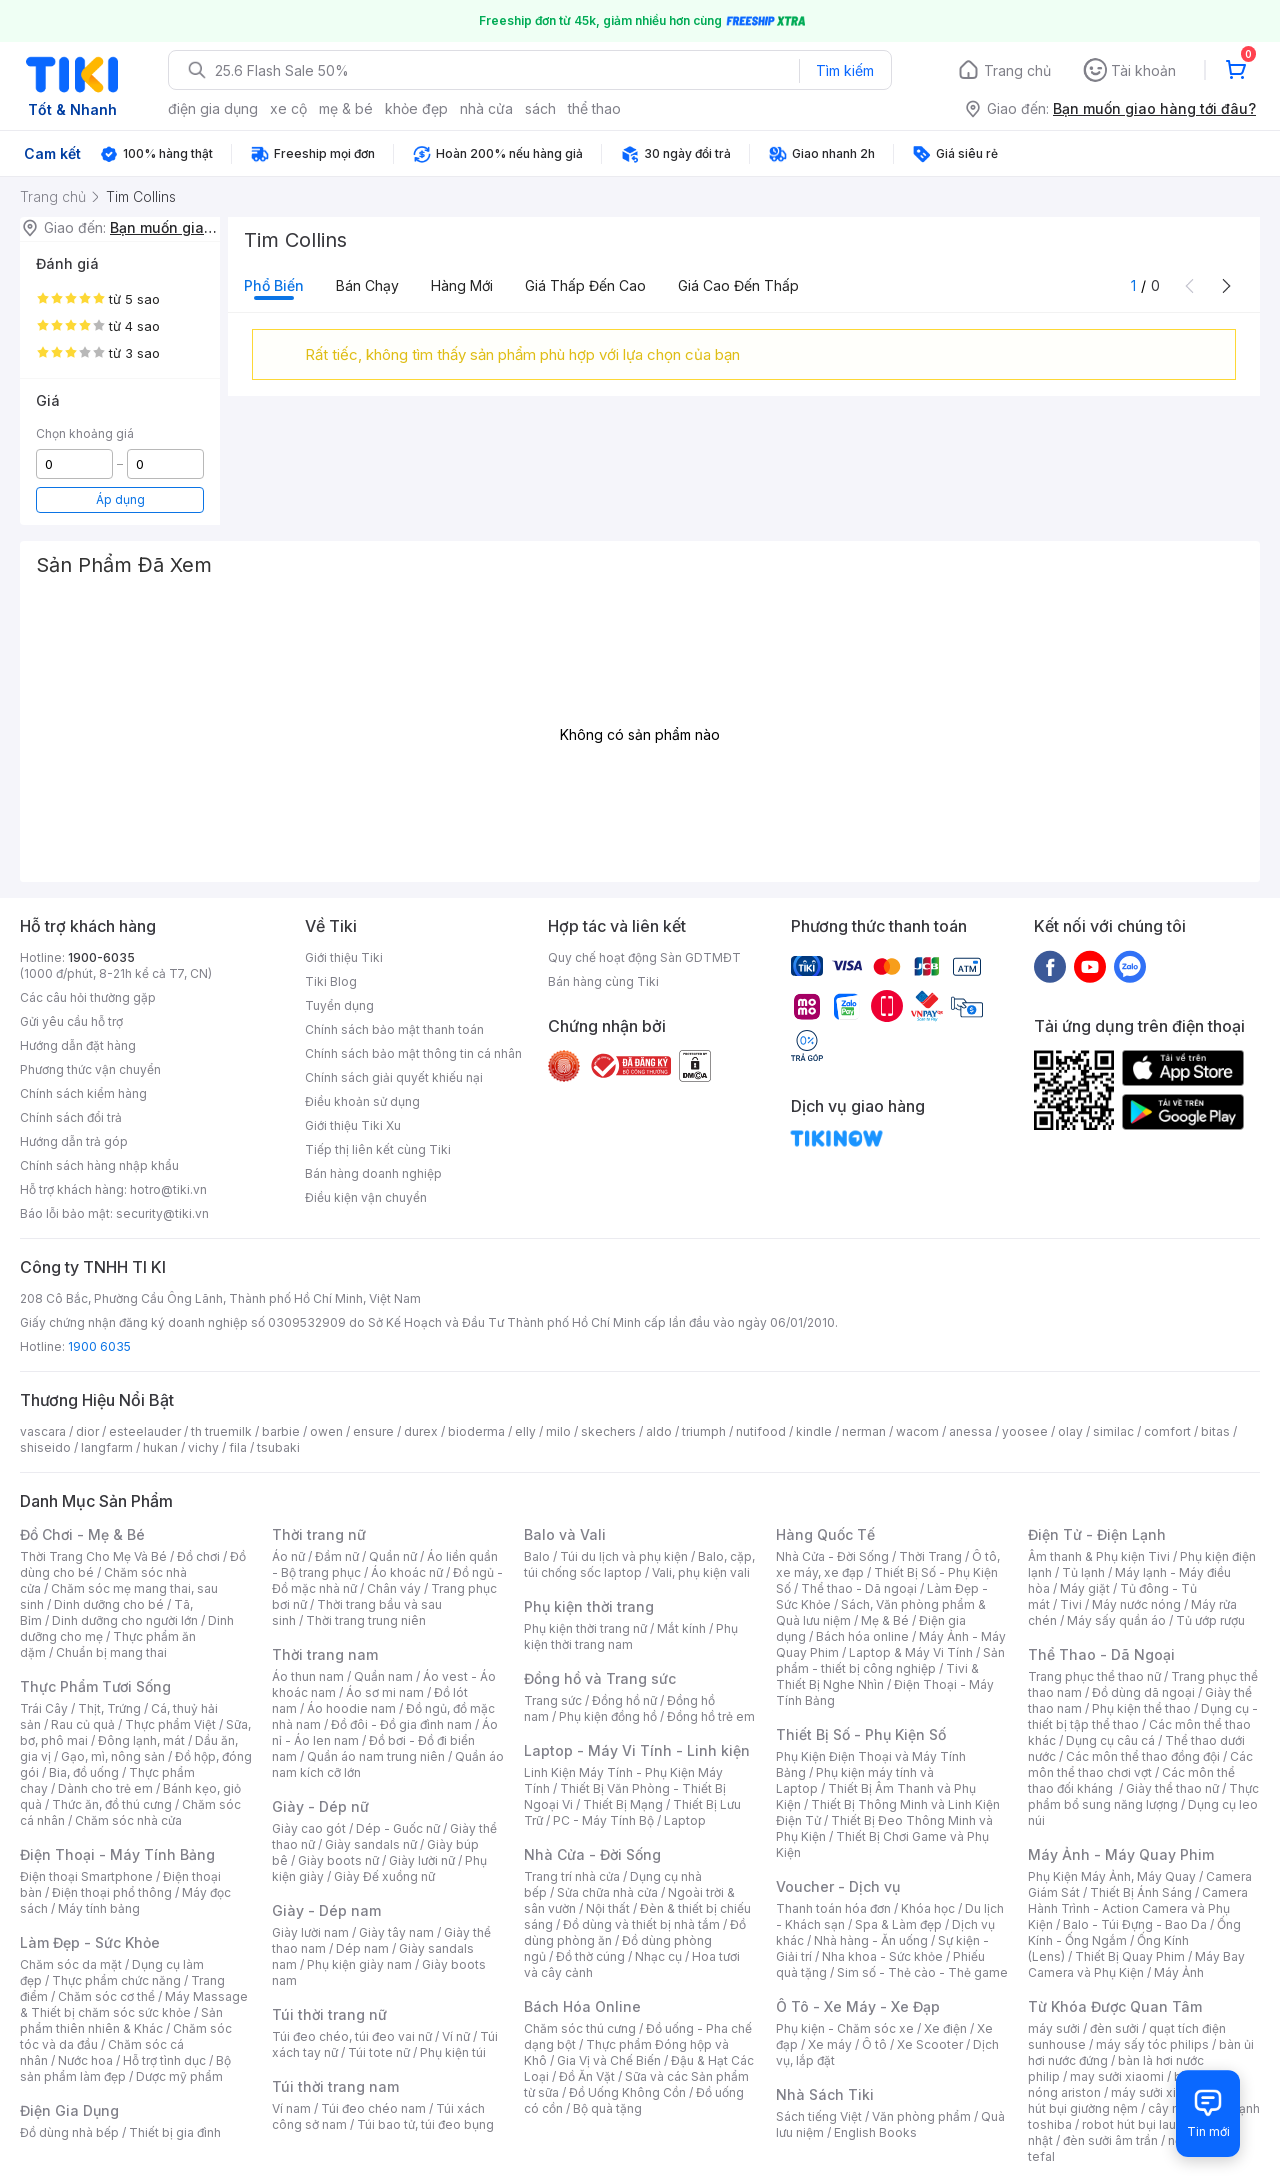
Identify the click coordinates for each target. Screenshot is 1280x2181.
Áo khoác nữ (407, 1572)
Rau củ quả (83, 1724)
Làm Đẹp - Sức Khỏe (90, 1942)
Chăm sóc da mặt (71, 1964)
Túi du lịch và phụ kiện (624, 1556)
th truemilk (221, 1431)
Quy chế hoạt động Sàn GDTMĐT (644, 957)
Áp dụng (120, 499)
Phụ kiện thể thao (1141, 1708)
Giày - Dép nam (326, 1910)
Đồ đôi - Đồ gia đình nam (401, 1724)
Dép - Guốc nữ (398, 1828)
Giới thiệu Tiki (344, 957)
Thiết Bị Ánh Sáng (1141, 1892)
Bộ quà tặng (607, 2108)
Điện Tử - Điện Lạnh (1097, 1534)
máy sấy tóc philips (1152, 2044)
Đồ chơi (198, 1556)
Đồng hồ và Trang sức (600, 1678)
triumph (704, 1431)
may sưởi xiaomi (1117, 2076)
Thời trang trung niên (366, 1620)
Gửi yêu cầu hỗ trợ (71, 1021)
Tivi (1071, 1604)
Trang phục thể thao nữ (1094, 1676)
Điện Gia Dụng (69, 2110)
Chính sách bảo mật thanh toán (394, 1029)
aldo (659, 1431)
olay (1070, 1431)
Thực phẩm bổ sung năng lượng (1143, 1796)
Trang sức (553, 1700)
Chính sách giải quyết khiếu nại (394, 1077)
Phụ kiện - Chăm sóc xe (845, 2028)
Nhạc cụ (658, 1956)
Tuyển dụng (339, 1005)
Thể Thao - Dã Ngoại (1101, 1654)
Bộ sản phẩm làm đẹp (125, 2068)
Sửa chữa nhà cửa (607, 1892)
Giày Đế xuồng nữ (384, 1876)
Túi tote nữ (379, 2052)
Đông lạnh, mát (141, 1740)
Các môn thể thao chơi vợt (1140, 1764)
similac (1113, 1431)
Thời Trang (930, 1556)
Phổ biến (274, 285)
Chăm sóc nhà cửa (128, 1820)
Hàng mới (462, 285)
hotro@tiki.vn (168, 1189)
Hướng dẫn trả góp (74, 1141)
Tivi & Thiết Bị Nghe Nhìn (877, 1676)
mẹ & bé (346, 108)
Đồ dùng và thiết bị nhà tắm (641, 1924)
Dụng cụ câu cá (1110, 1740)
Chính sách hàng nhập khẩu (99, 1165)
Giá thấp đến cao (585, 285)
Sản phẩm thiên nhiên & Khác (121, 2020)
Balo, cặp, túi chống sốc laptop (639, 1564)
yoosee (1025, 1431)
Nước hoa (85, 2060)
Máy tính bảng (99, 1908)
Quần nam (383, 1676)
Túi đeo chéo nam (373, 2108)
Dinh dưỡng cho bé (109, 1604)
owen (326, 1431)
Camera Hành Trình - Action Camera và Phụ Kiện (1138, 1908)
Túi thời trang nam (335, 2086)
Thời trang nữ (319, 1534)
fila (238, 1447)
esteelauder (145, 1431)
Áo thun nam (308, 1676)
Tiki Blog (331, 981)
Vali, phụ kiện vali (701, 1572)
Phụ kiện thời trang (589, 1606)
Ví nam (291, 2108)
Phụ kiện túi (453, 2052)
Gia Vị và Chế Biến (609, 2060)
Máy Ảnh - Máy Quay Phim (1121, 1854)
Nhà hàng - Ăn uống (871, 1940)
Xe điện (945, 2028)
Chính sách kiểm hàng (83, 1093)
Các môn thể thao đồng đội (1143, 1756)
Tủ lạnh (1083, 1572)
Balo (537, 1556)
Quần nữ (393, 1556)
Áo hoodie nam (351, 1708)
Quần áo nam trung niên (376, 1756)
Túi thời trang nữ (329, 2014)
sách (540, 108)
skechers (608, 1431)
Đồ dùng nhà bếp (69, 2132)
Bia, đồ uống (84, 1772)
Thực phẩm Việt (170, 1724)
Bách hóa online (862, 1636)
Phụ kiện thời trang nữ (585, 1628)
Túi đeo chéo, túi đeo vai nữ (352, 2036)
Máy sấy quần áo (1116, 1620)
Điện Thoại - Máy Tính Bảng (117, 1854)
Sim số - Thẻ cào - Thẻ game (922, 1972)
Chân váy (394, 1588)
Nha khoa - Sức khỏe (882, 1956)
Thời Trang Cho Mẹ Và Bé (93, 1556)
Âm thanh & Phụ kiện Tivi (1099, 1556)
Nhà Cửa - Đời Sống (592, 1854)
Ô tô (874, 2044)
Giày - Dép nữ (320, 1806)
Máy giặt (1085, 1588)
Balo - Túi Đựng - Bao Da (1135, 1924)
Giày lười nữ (422, 1860)
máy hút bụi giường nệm (1134, 2100)
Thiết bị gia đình (175, 2132)
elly (525, 1431)
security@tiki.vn (162, 1213)
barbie (281, 1431)
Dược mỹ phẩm (179, 2076)
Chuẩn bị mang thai (111, 1652)
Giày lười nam (310, 1932)
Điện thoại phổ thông (112, 1892)
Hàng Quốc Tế (825, 1534)
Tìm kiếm (845, 70)
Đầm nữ (337, 1556)
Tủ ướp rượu (1210, 1620)
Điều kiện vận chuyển (366, 1197)
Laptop (685, 1820)
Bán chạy (367, 285)
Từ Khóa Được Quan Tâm (1115, 2006)
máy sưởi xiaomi (1158, 2092)
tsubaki (278, 1447)
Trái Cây (44, 1708)
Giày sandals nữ (371, 1844)
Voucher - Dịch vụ (838, 1886)
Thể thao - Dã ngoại (859, 1588)
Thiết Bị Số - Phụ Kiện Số (861, 1734)
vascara (43, 1431)
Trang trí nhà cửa (572, 1876)
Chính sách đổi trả (71, 1117)
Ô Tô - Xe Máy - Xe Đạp (858, 2006)
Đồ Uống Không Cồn (627, 2092)
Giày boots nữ (338, 1860)
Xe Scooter (930, 2044)
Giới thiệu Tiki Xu (353, 1125)
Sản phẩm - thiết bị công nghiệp (890, 1660)
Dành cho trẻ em (105, 1788)
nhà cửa (486, 108)
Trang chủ (1017, 70)
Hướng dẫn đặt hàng (78, 1045)
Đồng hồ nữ (624, 1700)
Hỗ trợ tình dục (164, 2060)
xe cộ (288, 108)
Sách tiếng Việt (819, 2116)
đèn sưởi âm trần (1110, 2140)
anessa (970, 1431)
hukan (160, 1447)
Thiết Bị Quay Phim (1130, 1956)
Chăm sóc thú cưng (580, 2028)
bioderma (476, 1431)
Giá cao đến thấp (738, 285)
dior (87, 1431)
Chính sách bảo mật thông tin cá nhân (413, 1053)
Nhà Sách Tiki (825, 2094)
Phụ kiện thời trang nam (631, 1636)
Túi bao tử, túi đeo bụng (425, 2124)
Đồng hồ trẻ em (711, 1716)
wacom (917, 1431)
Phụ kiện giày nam (359, 1964)
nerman (864, 1431)
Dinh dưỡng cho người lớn (125, 1620)
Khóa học (928, 1908)
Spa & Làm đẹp (898, 1924)
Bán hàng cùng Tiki (603, 981)
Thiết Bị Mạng (623, 1804)
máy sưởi (1054, 2028)
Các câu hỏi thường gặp (88, 997)
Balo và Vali (565, 1534)
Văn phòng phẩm (921, 2116)
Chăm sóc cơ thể (106, 1996)
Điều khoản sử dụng (362, 1101)
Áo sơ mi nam (385, 1692)
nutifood (761, 1431)
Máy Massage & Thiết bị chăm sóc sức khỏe (134, 2004)
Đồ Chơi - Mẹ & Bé (82, 1534)
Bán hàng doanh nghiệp (373, 1173)
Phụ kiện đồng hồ (608, 1716)
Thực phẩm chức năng (116, 1980)
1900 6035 (99, 1346)
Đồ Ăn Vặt (587, 2076)
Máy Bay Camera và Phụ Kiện (1136, 1964)
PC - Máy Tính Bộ (603, 1820)
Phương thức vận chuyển (90, 1069)
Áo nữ (288, 1556)
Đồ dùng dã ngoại (1143, 1692)
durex (421, 1431)
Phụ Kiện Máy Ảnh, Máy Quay (1112, 1876)
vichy (203, 1447)
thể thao (594, 108)
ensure (373, 1431)
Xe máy (830, 2044)
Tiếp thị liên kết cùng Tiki (378, 1149)
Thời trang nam (325, 1654)
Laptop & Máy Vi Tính (911, 1652)
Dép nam (362, 1948)
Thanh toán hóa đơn (833, 1908)
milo (558, 1431)
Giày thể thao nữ (1172, 1788)
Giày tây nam (396, 1932)
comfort (1167, 1431)
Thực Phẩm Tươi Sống (95, 1686)
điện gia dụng (213, 108)
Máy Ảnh (1179, 1972)
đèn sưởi (1114, 2028)
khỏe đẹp (416, 108)
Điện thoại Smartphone (86, 1876)
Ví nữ (456, 2036)
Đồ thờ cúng (590, 1956)
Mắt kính (681, 1628)
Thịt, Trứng (109, 1708)
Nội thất (608, 1908)
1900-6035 (101, 957)
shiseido (45, 1447)
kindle (814, 1431)
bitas (1215, 1431)
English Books (875, 2132)
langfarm (107, 1447)
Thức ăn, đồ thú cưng (112, 1804)
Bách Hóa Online (582, 2006)
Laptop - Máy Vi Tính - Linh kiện (637, 1750)
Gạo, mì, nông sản (113, 1756)
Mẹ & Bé (885, 1620)
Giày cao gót (309, 1828)
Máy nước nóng (1136, 1604)
